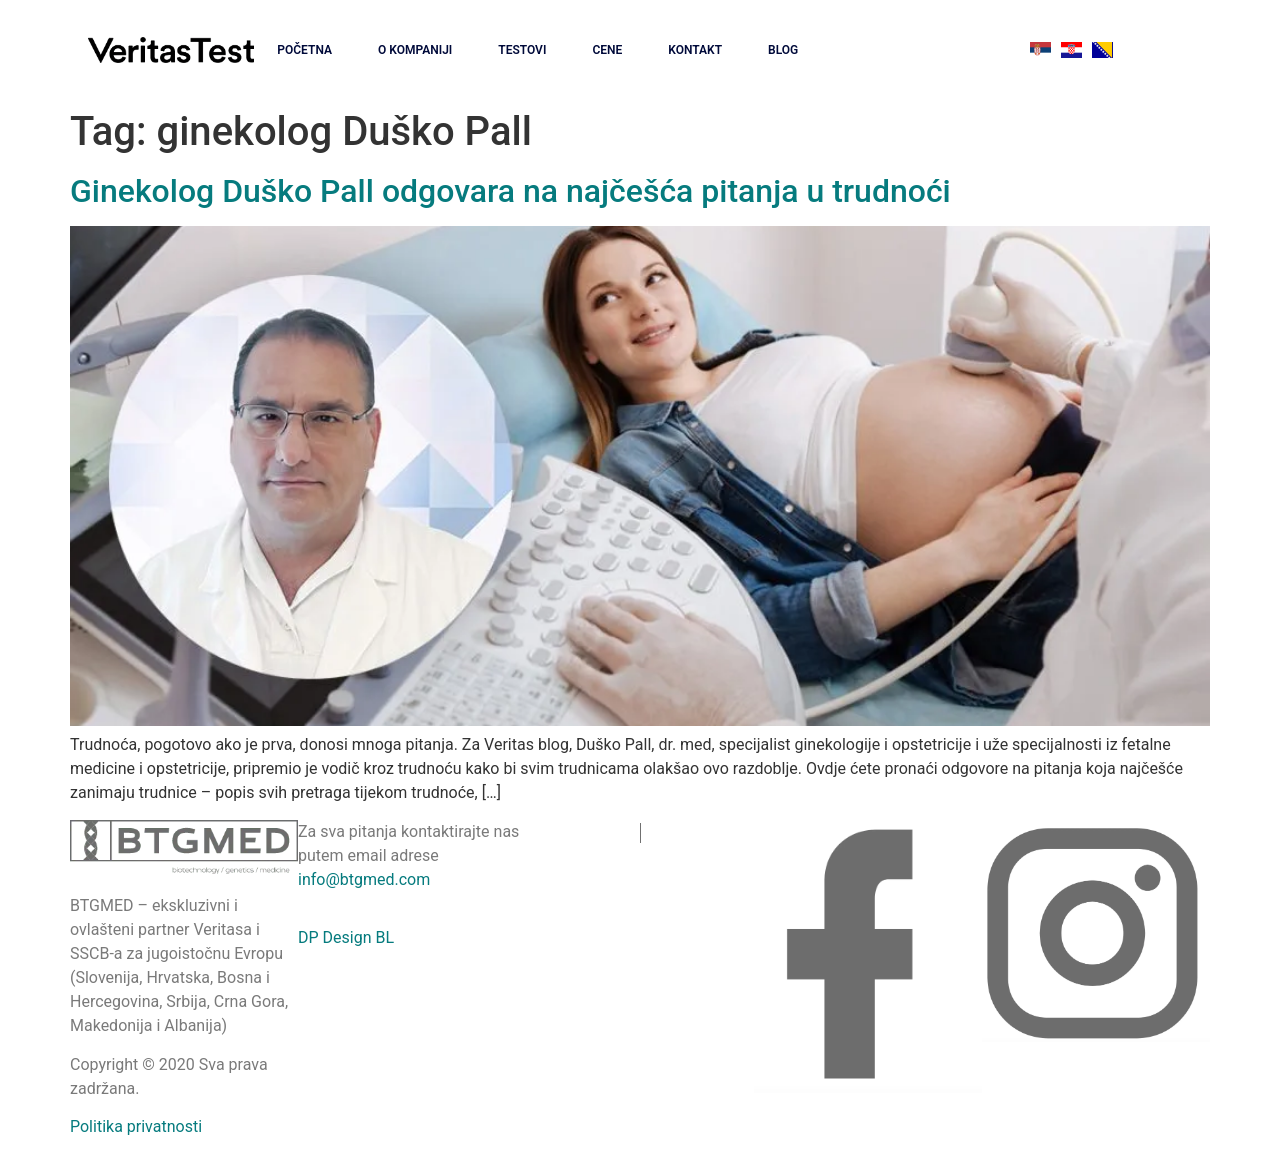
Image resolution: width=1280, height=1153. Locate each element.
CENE (607, 50)
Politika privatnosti (136, 1126)
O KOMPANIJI (415, 50)
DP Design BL (346, 937)
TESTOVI (522, 50)
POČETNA (304, 50)
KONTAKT (695, 50)
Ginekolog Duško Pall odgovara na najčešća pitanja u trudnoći (510, 191)
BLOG (783, 50)
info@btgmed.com (364, 879)
